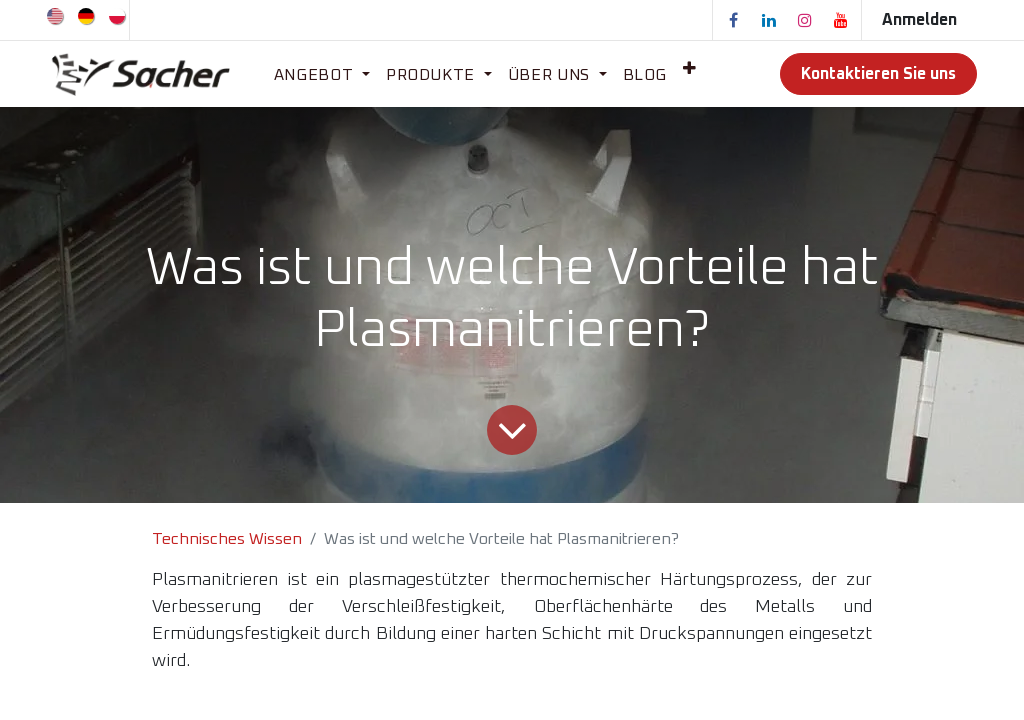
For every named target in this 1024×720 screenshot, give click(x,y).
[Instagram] (805, 20)
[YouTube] (841, 20)
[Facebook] (733, 20)
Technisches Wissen (227, 539)
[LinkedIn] (769, 20)
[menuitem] (56, 15)
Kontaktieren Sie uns (878, 74)
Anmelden (919, 20)
